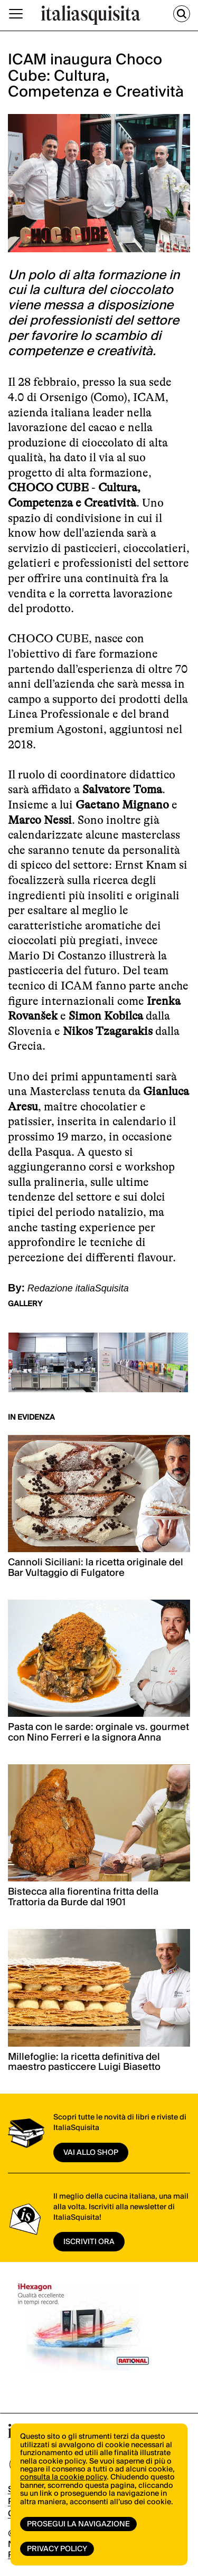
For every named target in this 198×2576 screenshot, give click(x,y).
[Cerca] (181, 13)
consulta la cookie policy (63, 2477)
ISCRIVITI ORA (89, 2242)
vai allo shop (90, 2152)
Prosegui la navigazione (78, 2524)
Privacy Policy (57, 2549)
